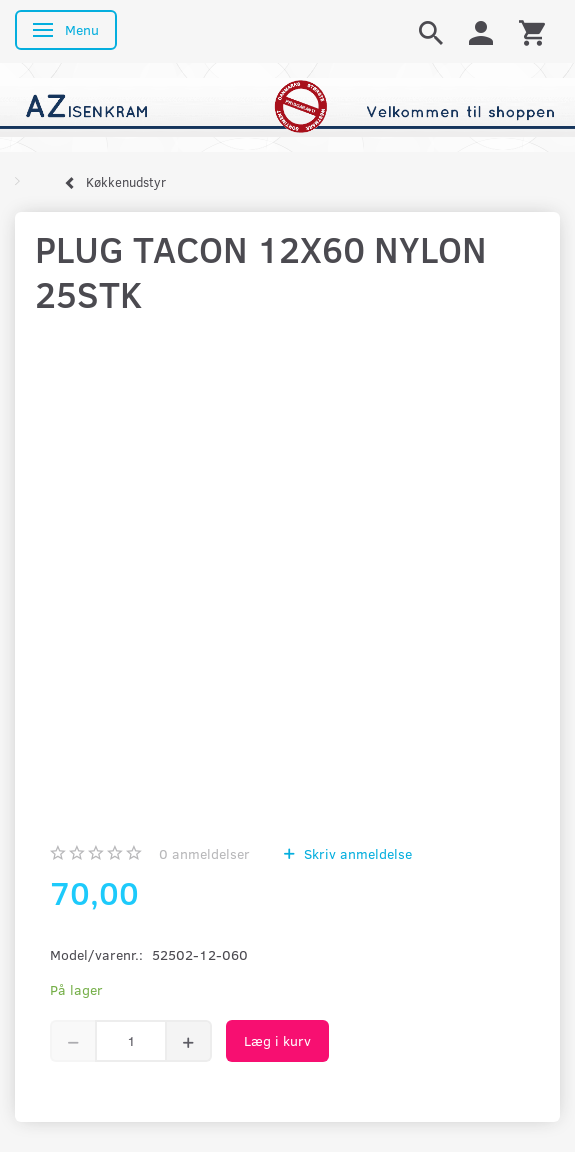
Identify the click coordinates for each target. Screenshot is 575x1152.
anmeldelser (204, 853)
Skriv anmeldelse (356, 853)
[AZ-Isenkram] (287, 105)
